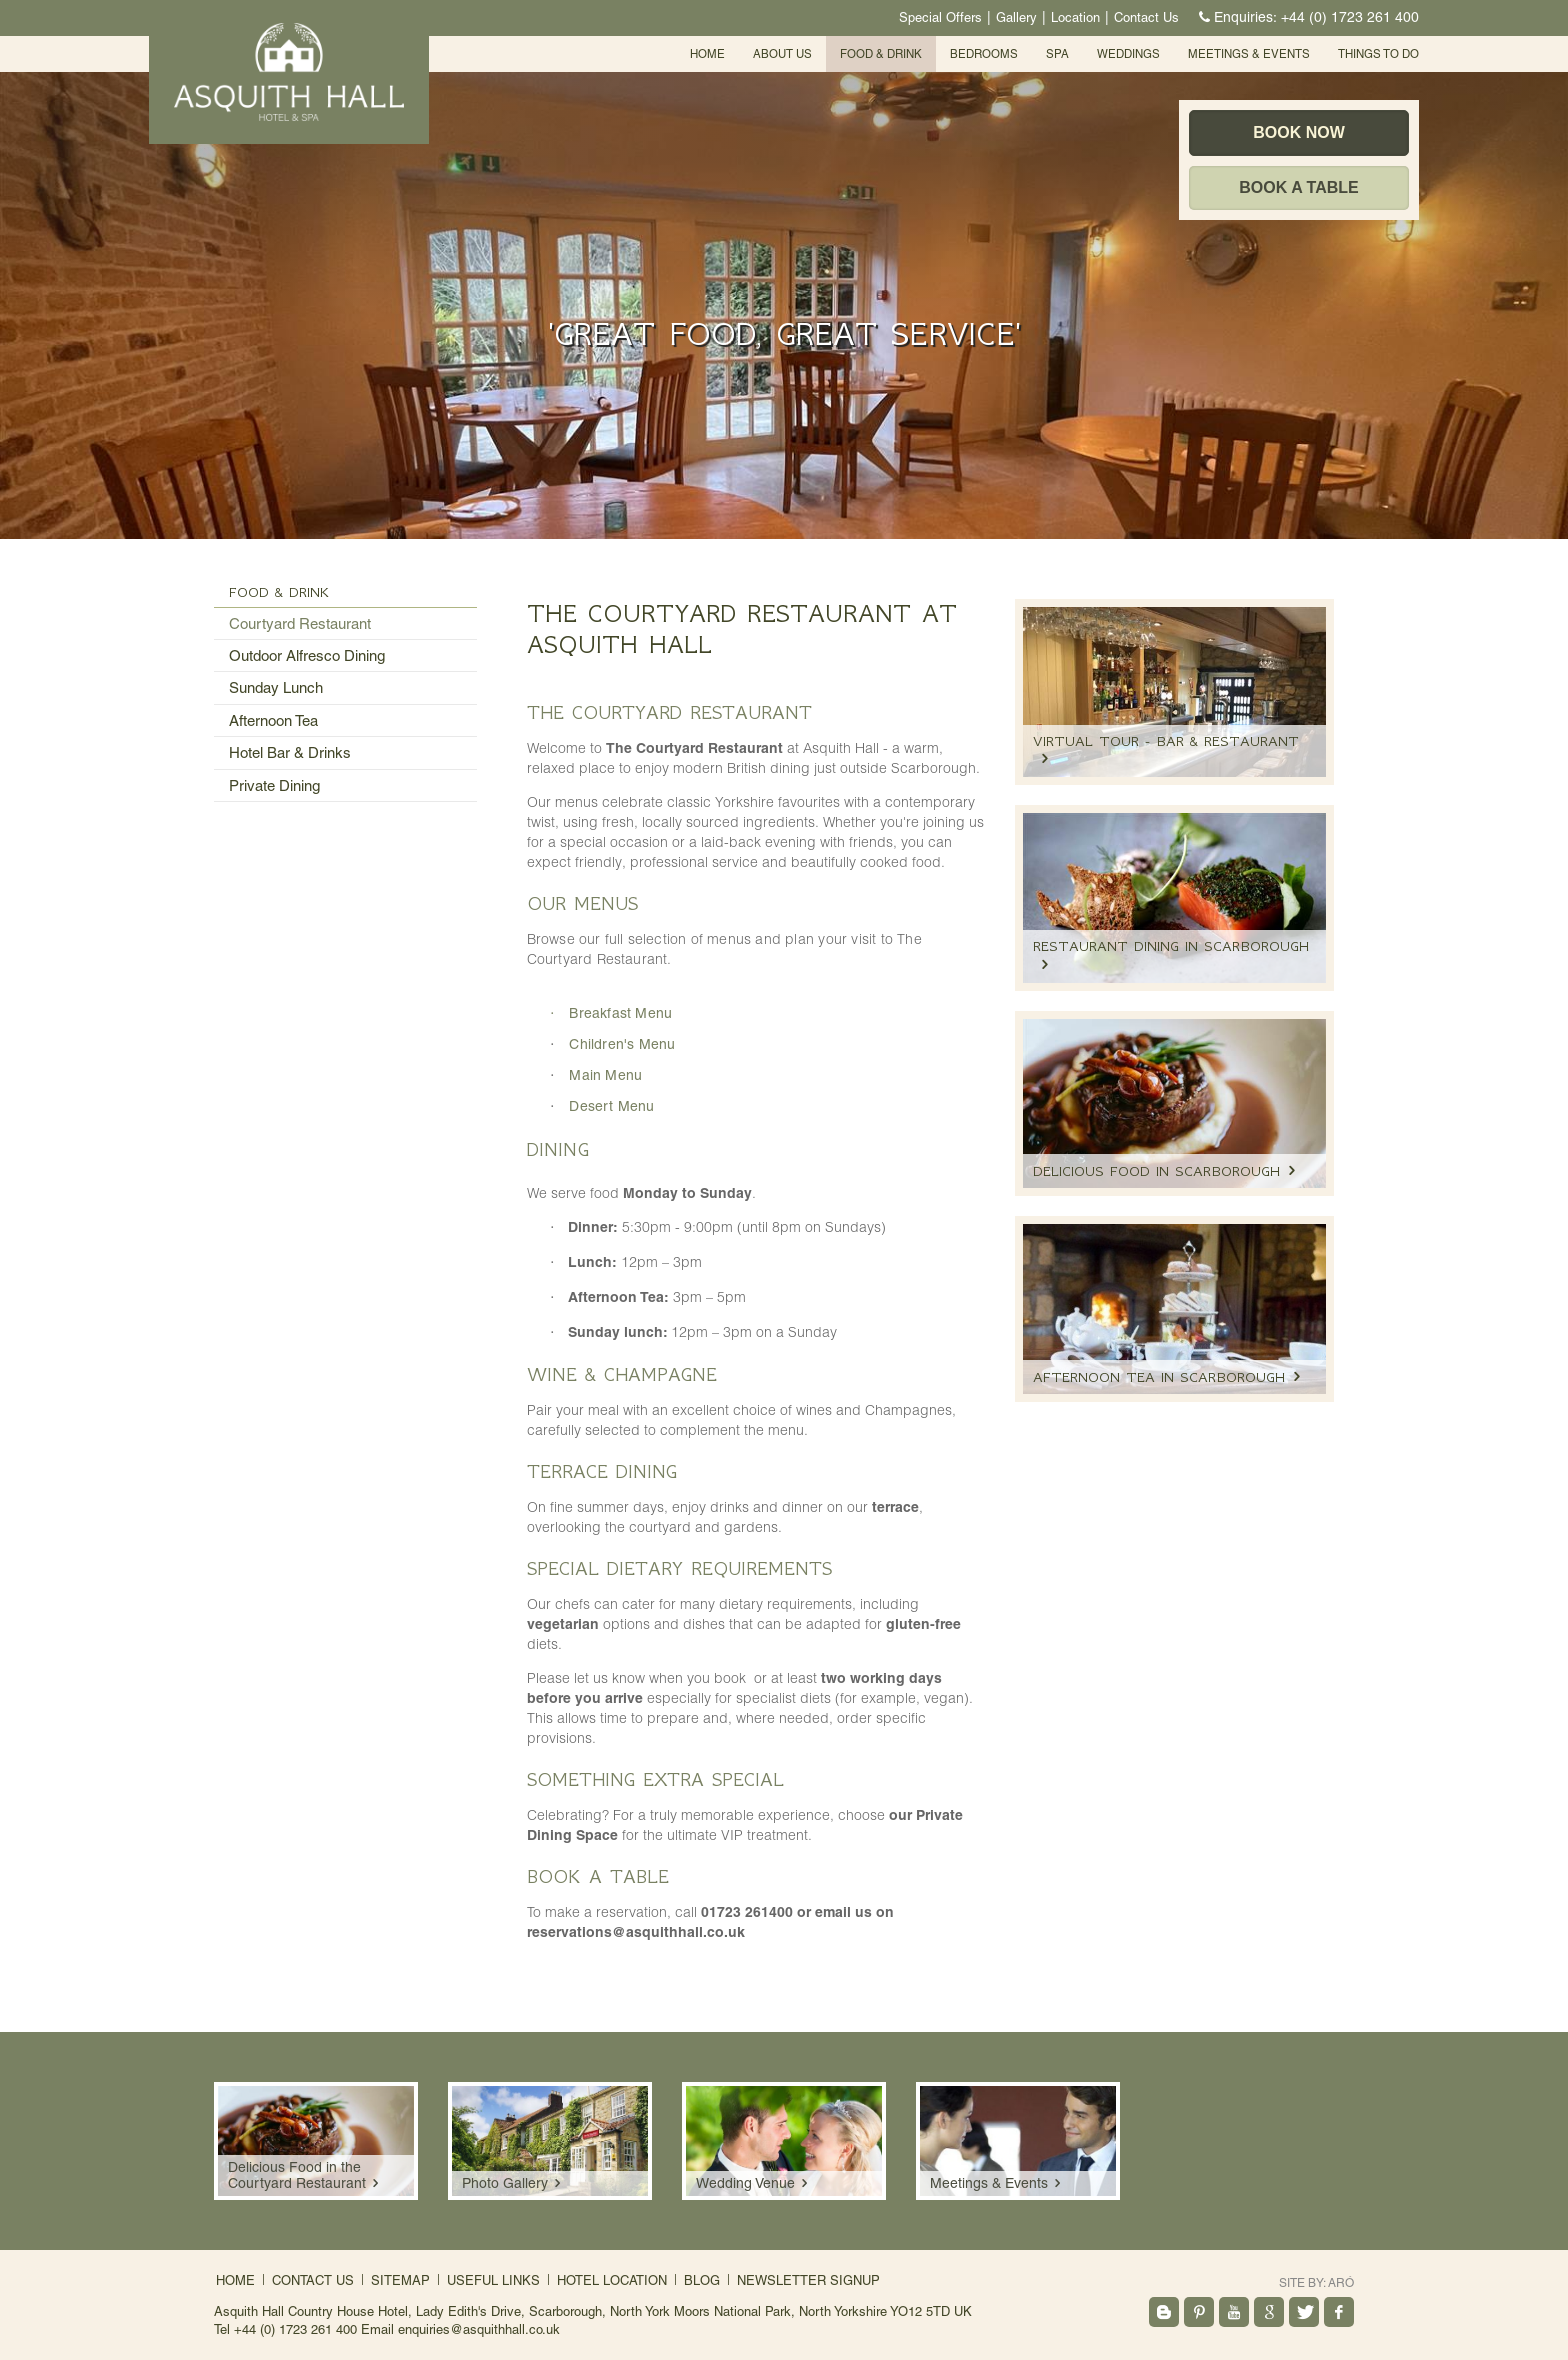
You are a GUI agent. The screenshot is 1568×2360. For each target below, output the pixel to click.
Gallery (1016, 17)
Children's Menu (622, 1044)
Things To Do (1378, 54)
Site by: (1316, 2283)
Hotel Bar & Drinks (290, 752)
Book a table (1298, 187)
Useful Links (493, 2280)
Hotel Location (612, 2280)
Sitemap (400, 2280)
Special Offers (940, 17)
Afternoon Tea (273, 720)
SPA (1057, 54)
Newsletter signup (808, 2280)
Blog (702, 2280)
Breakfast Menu (620, 1013)
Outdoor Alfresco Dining (307, 655)
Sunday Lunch (276, 687)
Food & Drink (881, 54)
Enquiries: (1306, 17)
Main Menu (605, 1075)
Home (707, 54)
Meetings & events (1249, 54)
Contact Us (1146, 17)
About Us (782, 54)
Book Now (1299, 132)
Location (1075, 17)
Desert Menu (611, 1106)
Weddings (1128, 54)
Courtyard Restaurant (300, 623)
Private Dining (274, 785)
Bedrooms (984, 54)
